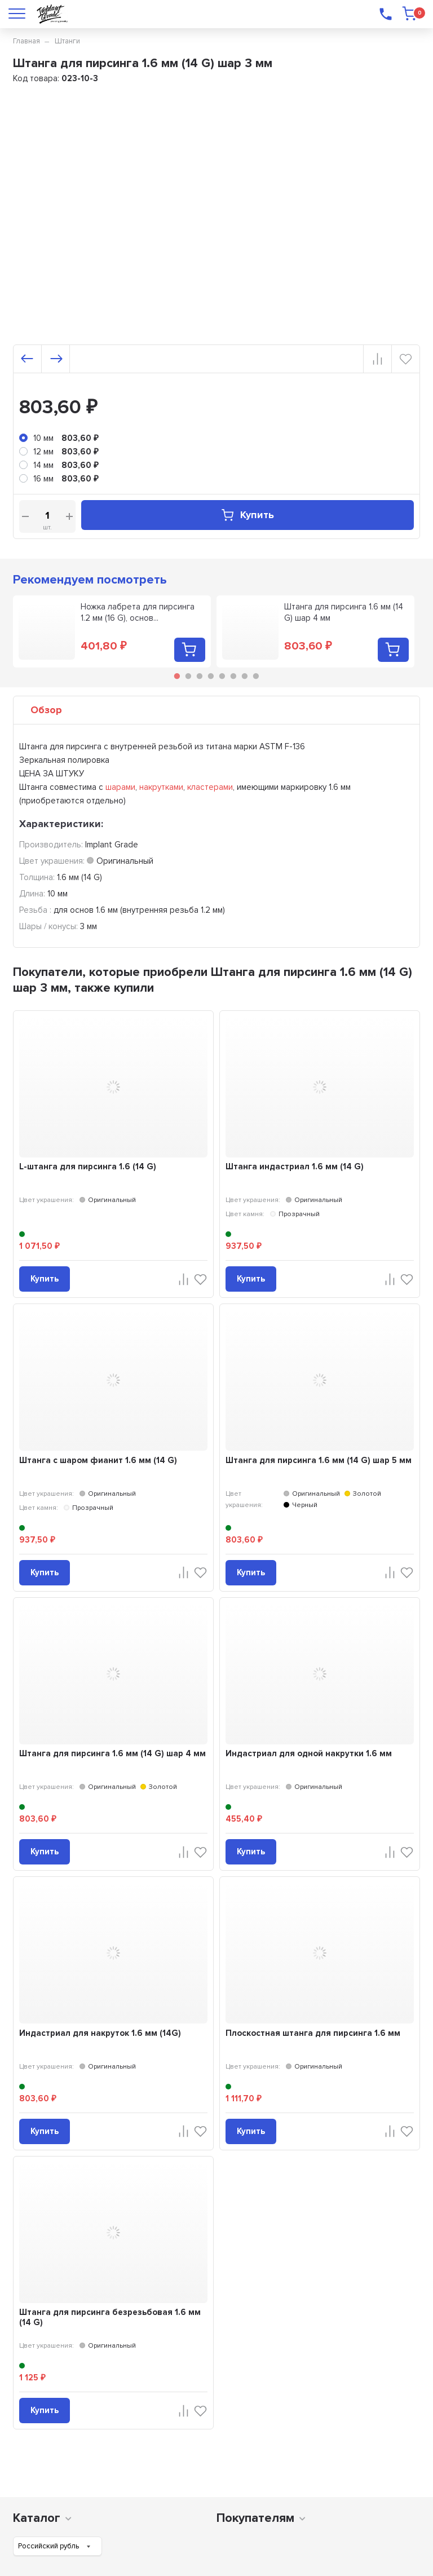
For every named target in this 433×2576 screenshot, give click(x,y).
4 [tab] (210, 676)
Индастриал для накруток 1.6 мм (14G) (100, 2033)
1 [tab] (177, 676)
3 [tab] (199, 676)
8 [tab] (256, 676)
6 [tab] (233, 676)
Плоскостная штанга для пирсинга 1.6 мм (313, 2033)
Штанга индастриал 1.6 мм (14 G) (295, 1166)
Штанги (67, 41)
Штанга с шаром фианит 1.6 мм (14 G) (98, 1460)
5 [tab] (222, 676)
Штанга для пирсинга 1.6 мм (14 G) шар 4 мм (112, 1753)
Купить (247, 515)
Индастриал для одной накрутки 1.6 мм (309, 1753)
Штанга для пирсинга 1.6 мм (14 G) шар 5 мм (319, 1460)
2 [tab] (188, 676)
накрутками (161, 787)
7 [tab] (244, 676)
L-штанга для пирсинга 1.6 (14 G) (87, 1166)
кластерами (210, 787)
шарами (120, 787)
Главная (26, 41)
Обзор (46, 710)
